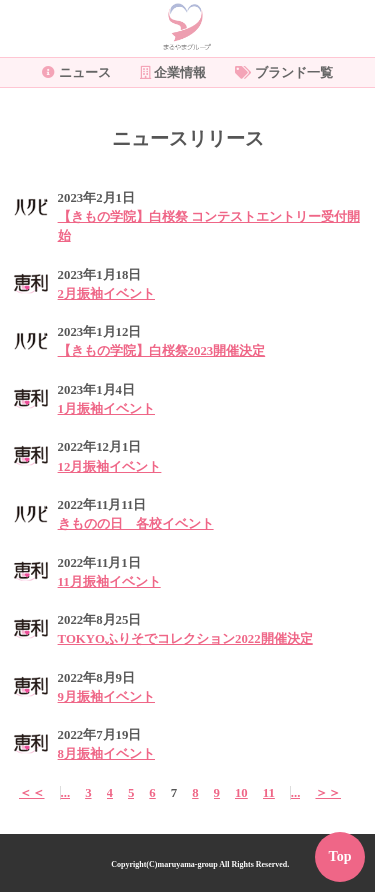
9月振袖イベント (106, 697)
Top (340, 856)
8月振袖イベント (106, 754)
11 (269, 793)
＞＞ (328, 793)
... (66, 793)
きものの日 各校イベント (136, 524)
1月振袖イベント (106, 409)
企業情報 (173, 73)
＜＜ (32, 793)
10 (241, 793)
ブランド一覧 (284, 73)
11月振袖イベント (109, 582)
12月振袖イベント (110, 467)
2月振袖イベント (106, 294)
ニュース (76, 73)
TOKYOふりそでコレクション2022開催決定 (185, 639)
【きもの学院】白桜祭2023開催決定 (162, 351)
